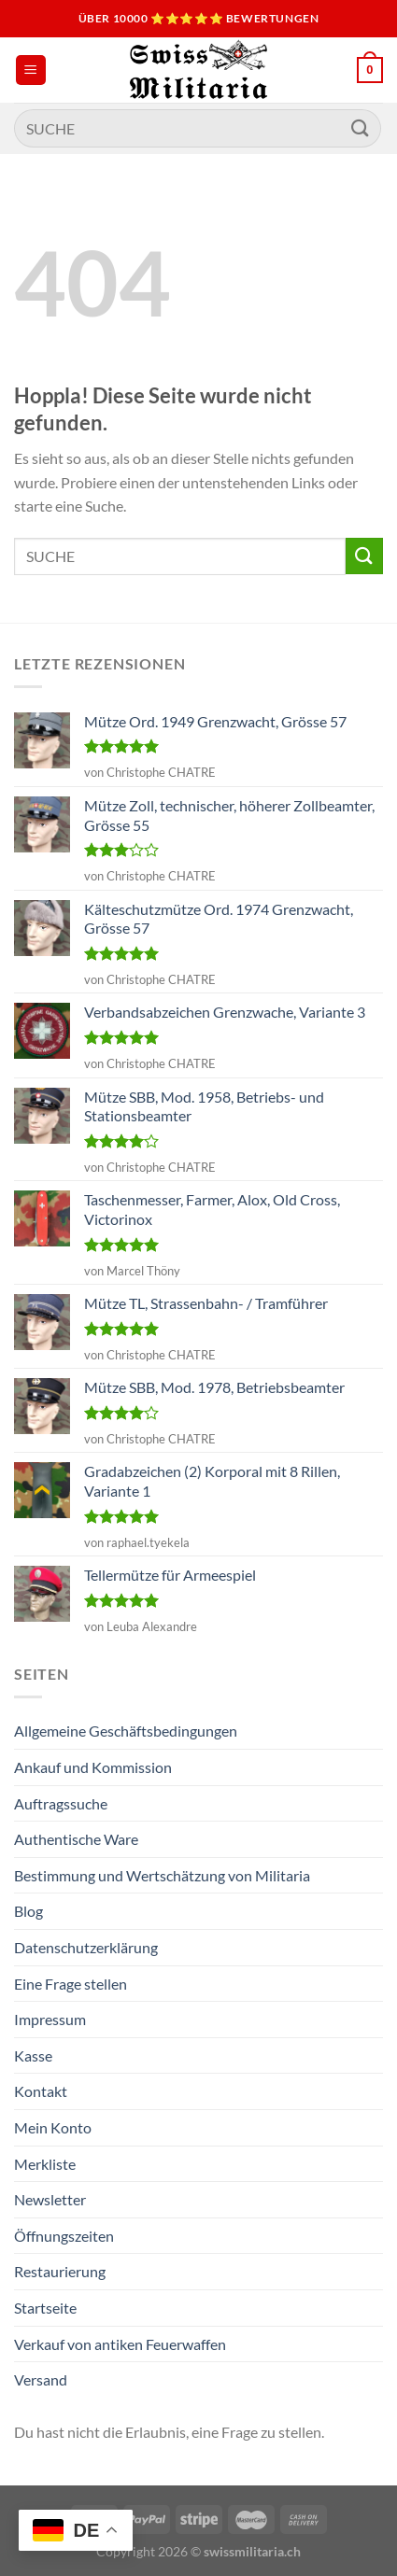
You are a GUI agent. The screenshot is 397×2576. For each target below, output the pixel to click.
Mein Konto (53, 2127)
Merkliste (45, 2164)
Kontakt (40, 2091)
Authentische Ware (76, 1839)
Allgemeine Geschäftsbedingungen (125, 1730)
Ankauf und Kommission (93, 1767)
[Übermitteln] (360, 128)
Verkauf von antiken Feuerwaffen (120, 2344)
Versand (40, 2379)
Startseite (45, 2307)
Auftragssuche (60, 1803)
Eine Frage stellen (70, 1983)
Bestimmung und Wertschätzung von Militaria (162, 1875)
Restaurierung (60, 2271)
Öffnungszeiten (64, 2236)
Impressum (50, 2019)
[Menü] (31, 70)
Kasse (33, 2055)
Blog (28, 1911)
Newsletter (50, 2199)
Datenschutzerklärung (86, 1947)
